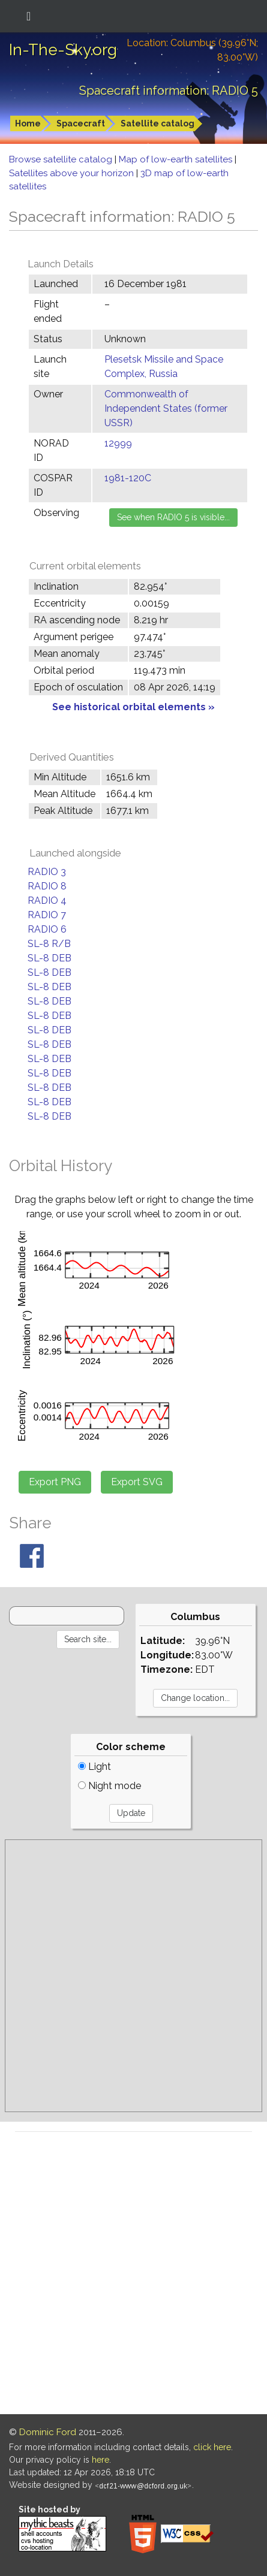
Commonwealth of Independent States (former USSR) (165, 408)
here (100, 2460)
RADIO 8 (47, 886)
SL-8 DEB (49, 958)
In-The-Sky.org (63, 50)
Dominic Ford (47, 2432)
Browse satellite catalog (62, 159)
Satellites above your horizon (72, 173)
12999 (118, 443)
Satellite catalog (157, 123)
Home (28, 123)
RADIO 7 (47, 915)
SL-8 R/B (49, 943)
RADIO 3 (47, 871)
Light (94, 1766)
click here (212, 2447)
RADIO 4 (47, 900)
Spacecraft (80, 123)
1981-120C (127, 478)
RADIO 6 (47, 929)
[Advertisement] (133, 1975)
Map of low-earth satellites (177, 159)
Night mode (109, 1785)
